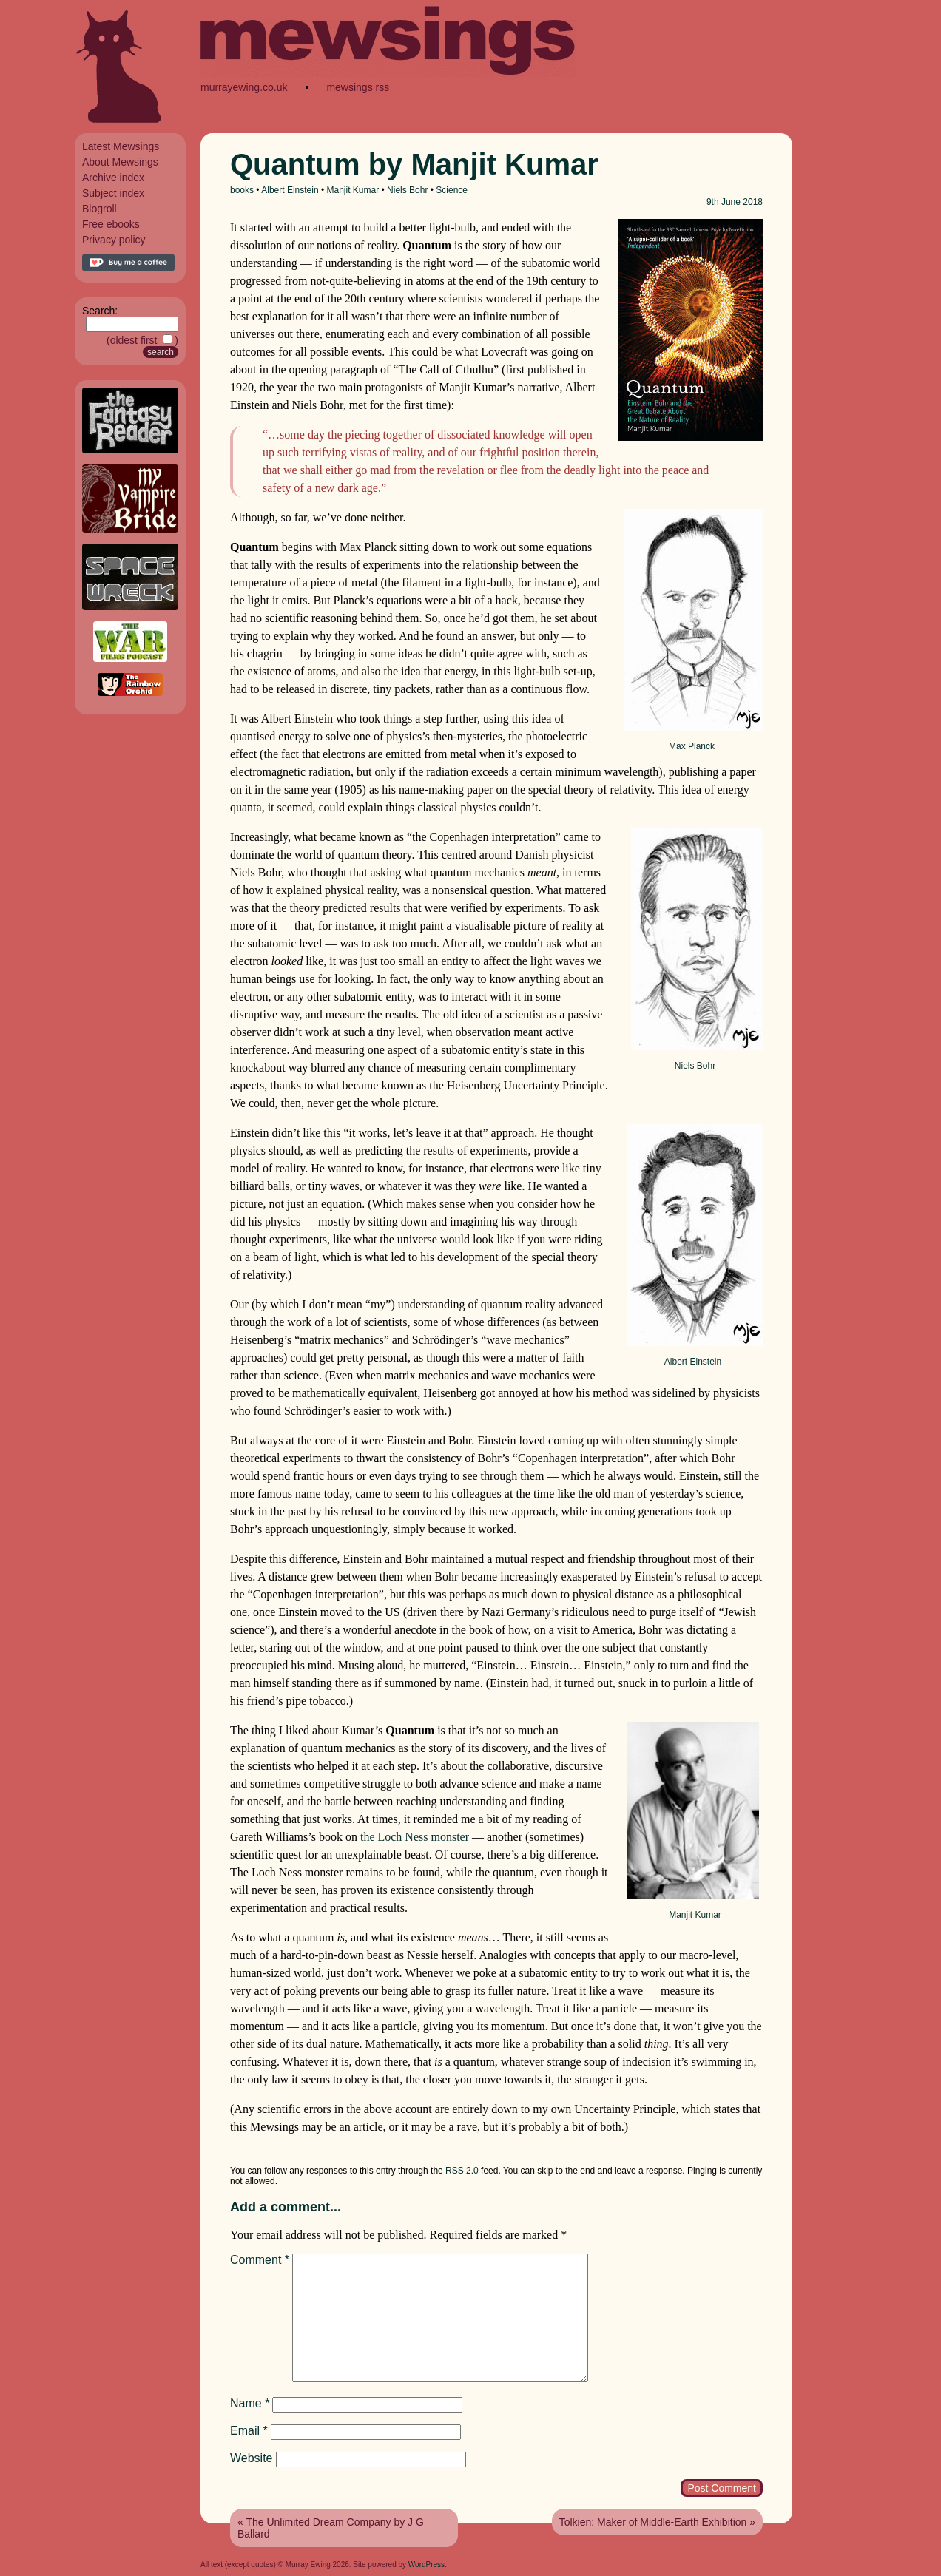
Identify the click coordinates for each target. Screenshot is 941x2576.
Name (249, 2403)
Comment (259, 2260)
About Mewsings (120, 162)
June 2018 (742, 202)
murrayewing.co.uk (244, 87)
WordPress (426, 2564)
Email (249, 2430)
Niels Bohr (407, 190)
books (242, 190)
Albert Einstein (289, 190)
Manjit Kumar (353, 190)
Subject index (113, 193)
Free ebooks (111, 224)
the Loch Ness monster (414, 1836)
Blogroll (99, 208)
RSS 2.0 (462, 2171)
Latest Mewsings (120, 146)
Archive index (113, 177)
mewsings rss (357, 87)
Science (452, 190)
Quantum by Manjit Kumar (414, 164)
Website (251, 2458)
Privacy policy (114, 240)
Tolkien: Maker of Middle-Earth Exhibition (653, 2522)
